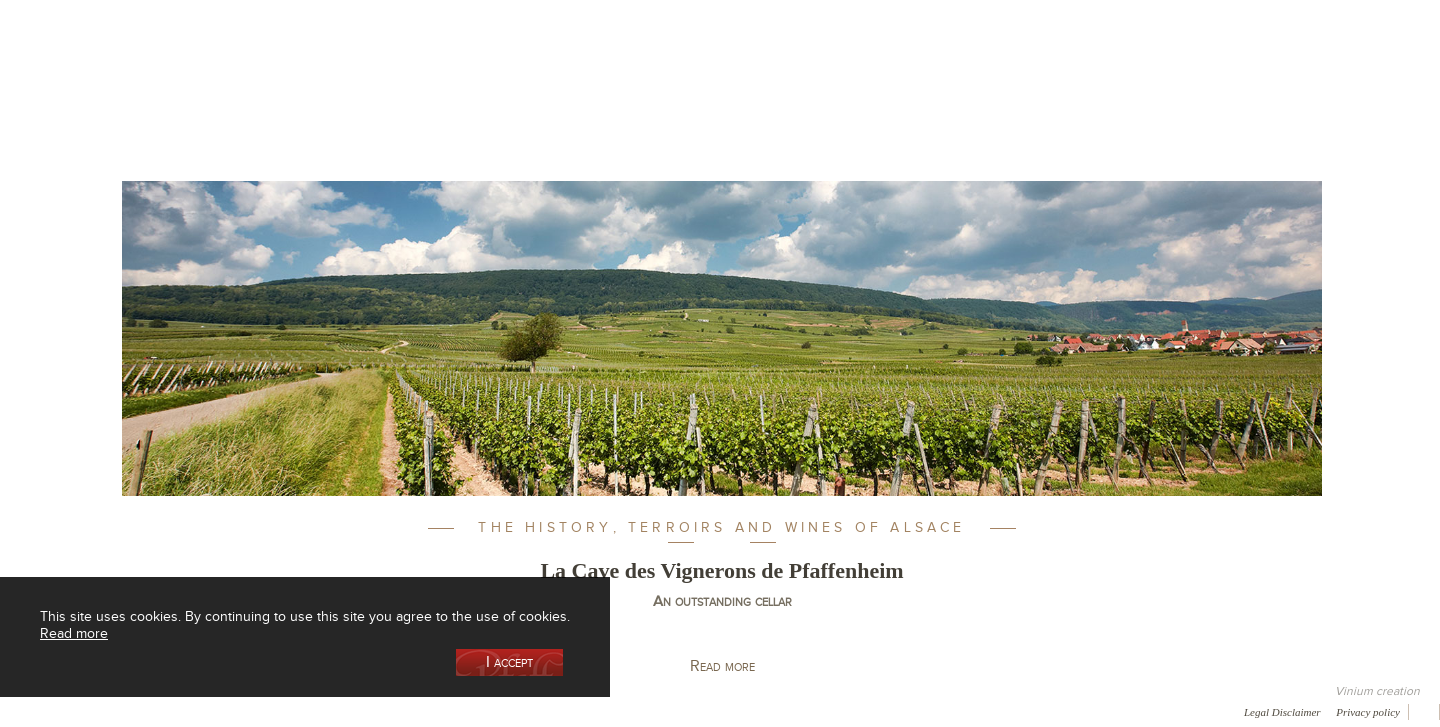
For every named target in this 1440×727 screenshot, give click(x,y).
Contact (460, 711)
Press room (382, 711)
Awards (89, 711)
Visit (1079, 103)
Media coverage (177, 711)
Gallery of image (285, 711)
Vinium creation (1377, 691)
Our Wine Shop (369, 103)
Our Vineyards (515, 103)
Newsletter (536, 711)
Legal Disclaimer (1282, 712)
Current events (1227, 103)
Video (608, 711)
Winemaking (933, 103)
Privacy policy (1368, 712)
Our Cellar (222, 103)
